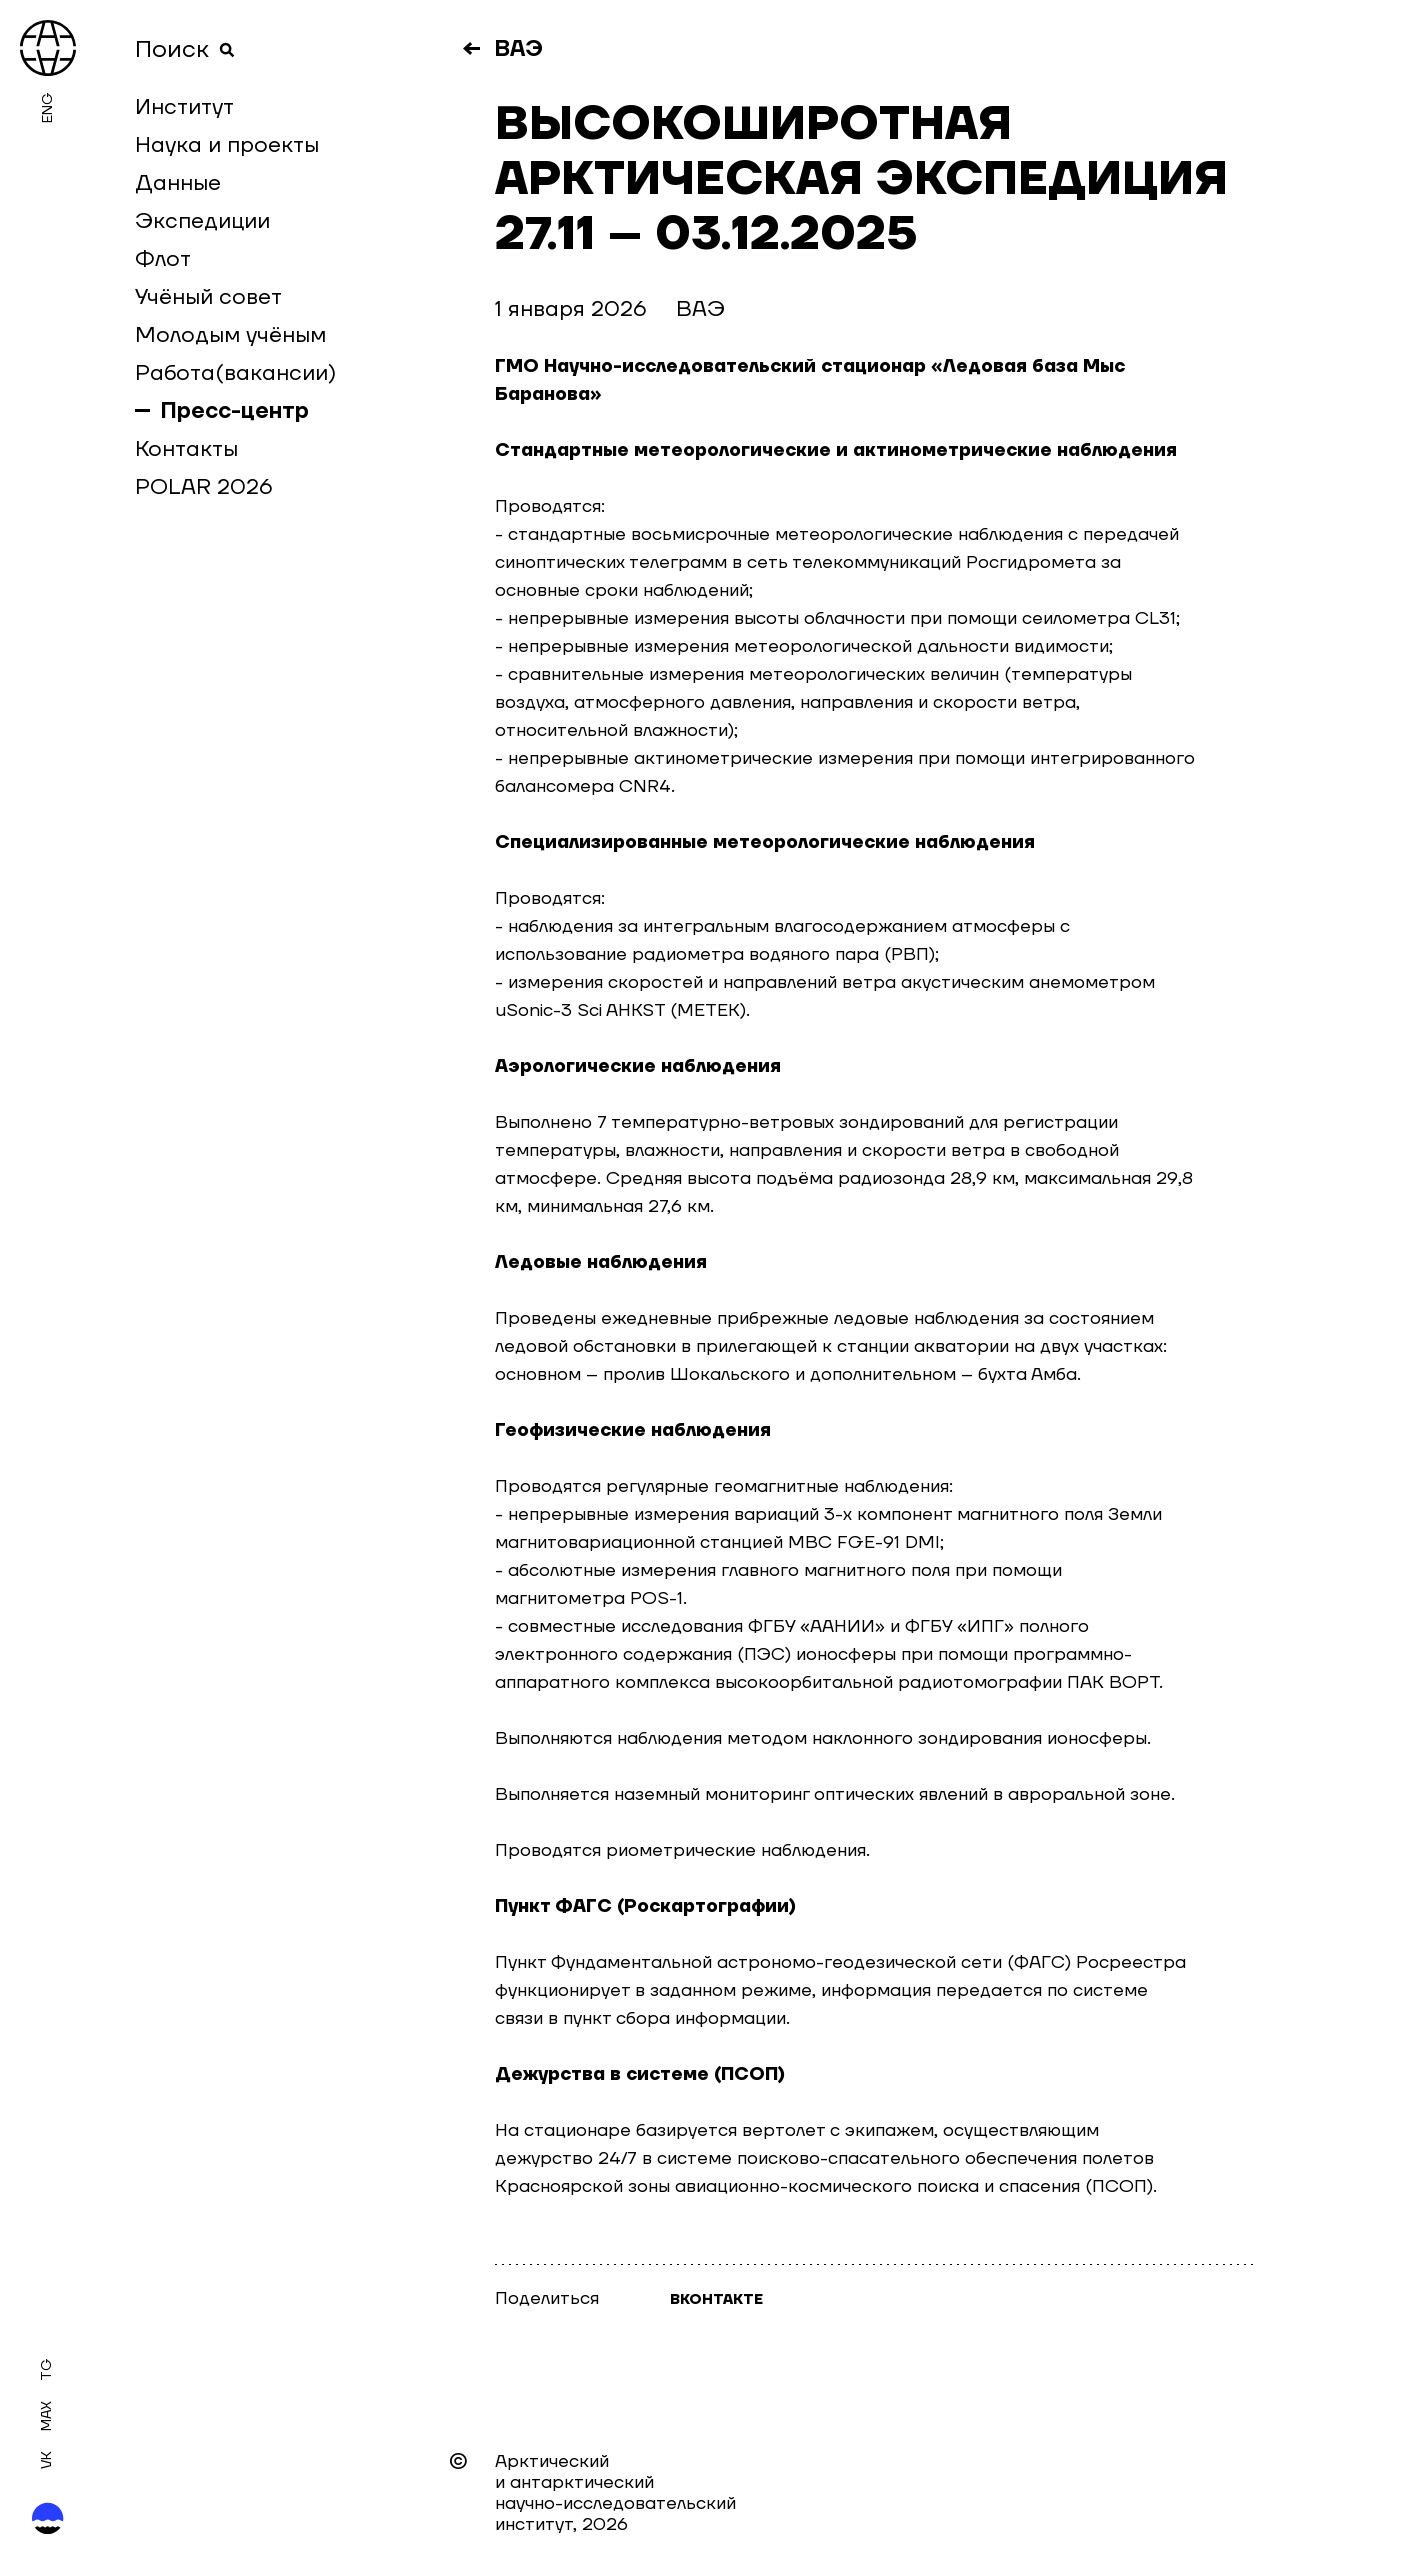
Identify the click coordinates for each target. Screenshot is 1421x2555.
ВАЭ (519, 49)
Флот (163, 259)
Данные (178, 183)
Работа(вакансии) (235, 373)
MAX (47, 2416)
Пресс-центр (235, 411)
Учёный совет (208, 297)
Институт (184, 107)
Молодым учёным (230, 335)
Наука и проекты (227, 145)
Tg (47, 2369)
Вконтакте (716, 2300)
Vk (47, 2460)
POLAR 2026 (204, 487)
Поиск (185, 50)
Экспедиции (202, 221)
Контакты (186, 449)
